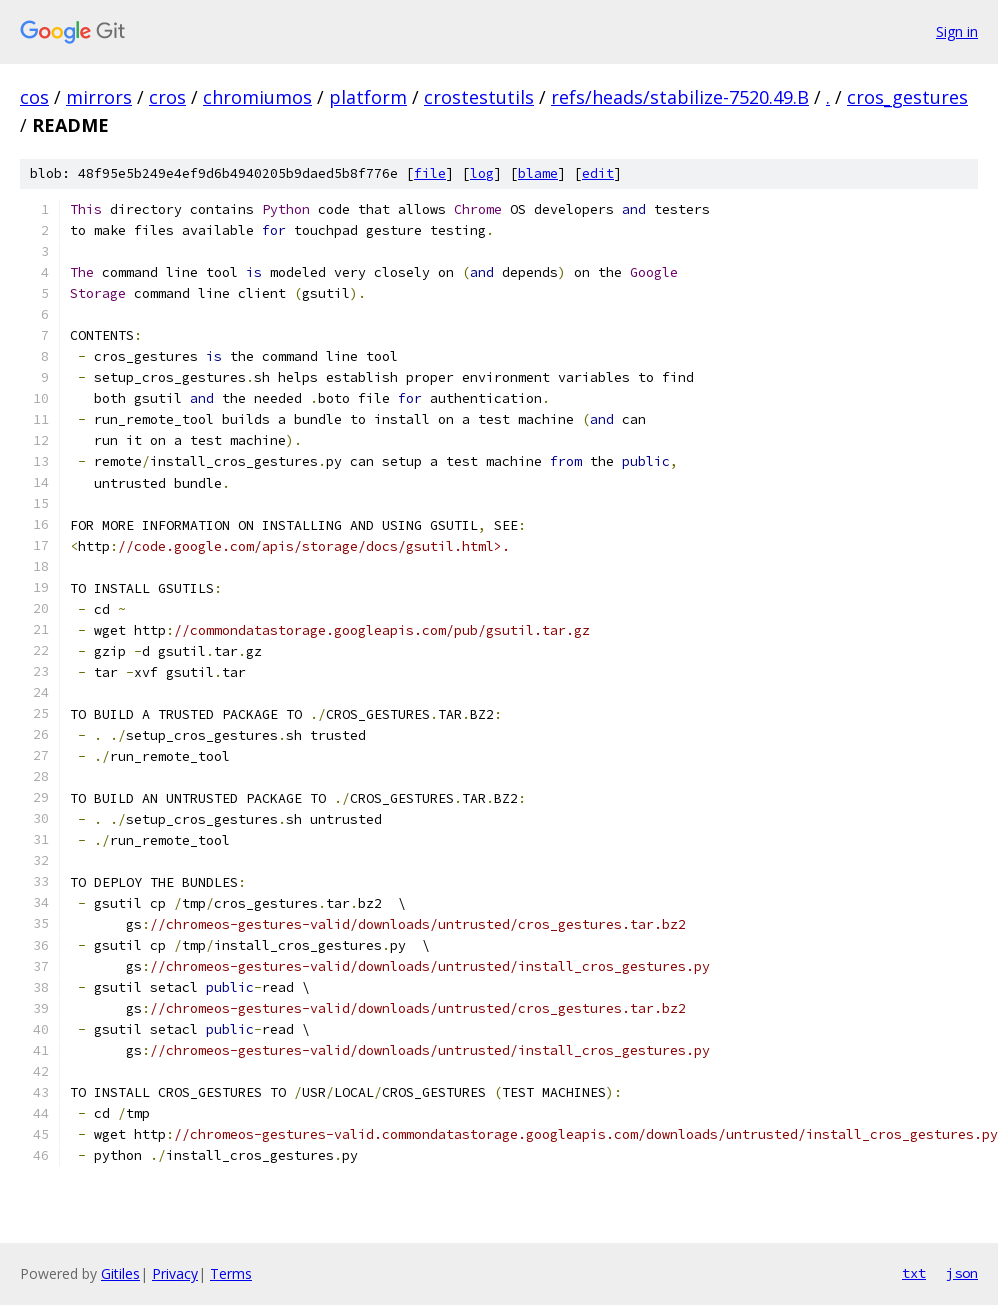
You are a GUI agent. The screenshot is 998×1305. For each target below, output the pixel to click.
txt (914, 1273)
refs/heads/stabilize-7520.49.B (680, 97)
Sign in (957, 31)
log (482, 173)
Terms (231, 1273)
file (430, 173)
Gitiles (120, 1273)
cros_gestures (907, 97)
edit (598, 173)
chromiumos (257, 97)
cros (167, 97)
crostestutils (479, 97)
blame (538, 173)
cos (34, 97)
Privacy (175, 1273)
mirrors (99, 97)
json (962, 1273)
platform (368, 97)
